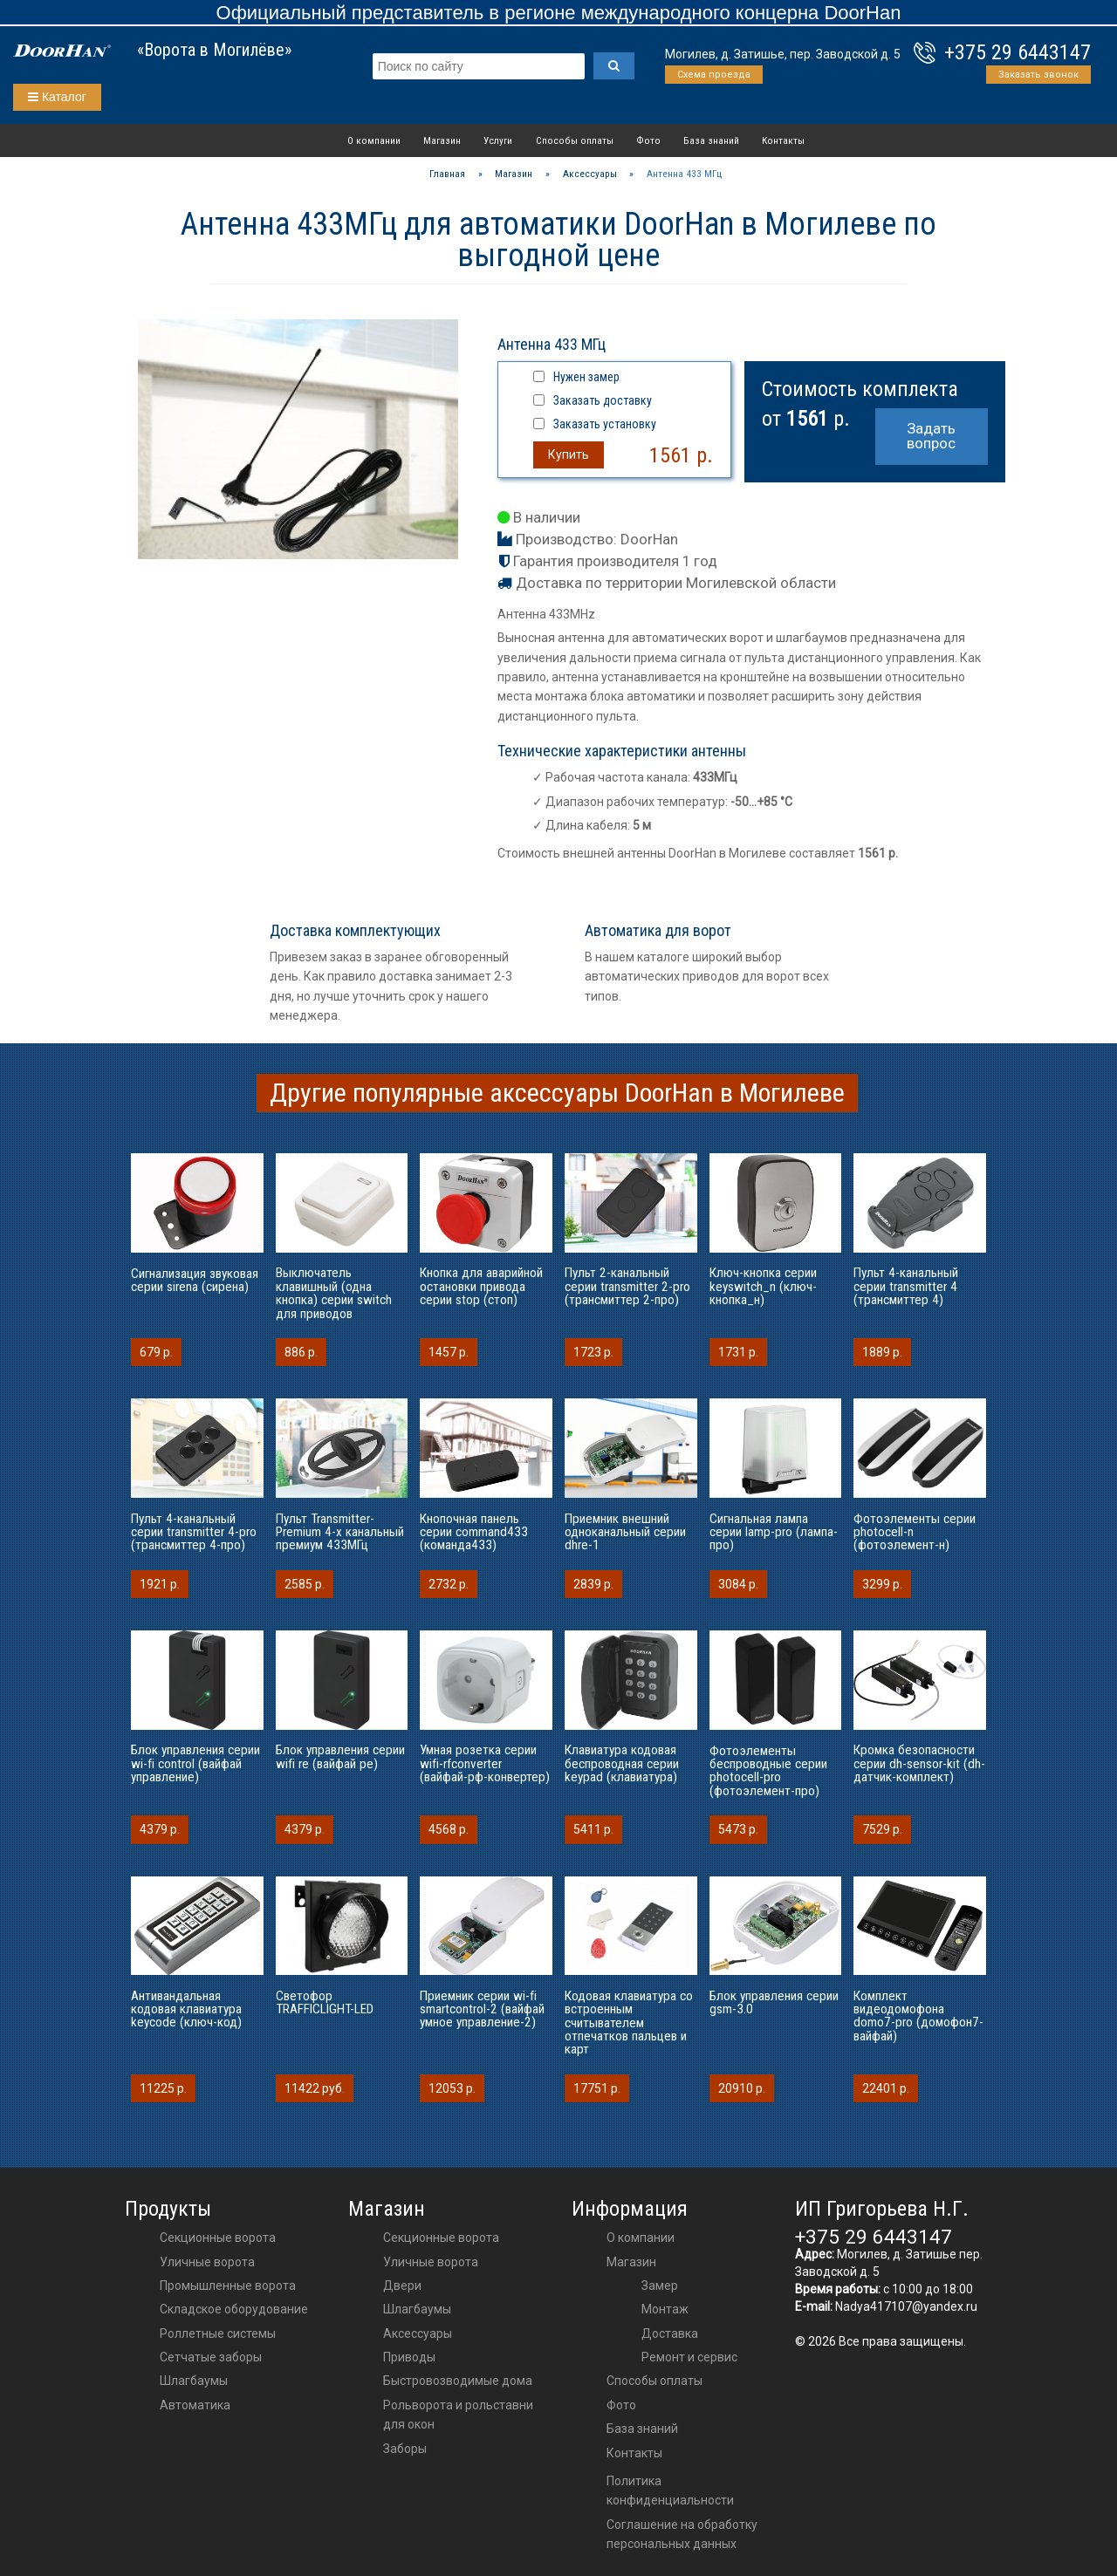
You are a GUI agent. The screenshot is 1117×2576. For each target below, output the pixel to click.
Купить (568, 454)
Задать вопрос (931, 436)
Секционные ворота (218, 2238)
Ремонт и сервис (689, 2357)
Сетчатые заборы (211, 2357)
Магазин (442, 140)
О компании (374, 140)
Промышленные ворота (228, 2285)
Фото (648, 140)
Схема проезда (713, 74)
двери (402, 2285)
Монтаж (665, 2309)
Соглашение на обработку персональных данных (681, 2534)
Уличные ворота (207, 2262)
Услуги (497, 140)
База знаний (711, 140)
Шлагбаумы (194, 2381)
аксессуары (417, 2333)
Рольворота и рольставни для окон (458, 2414)
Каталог (57, 97)
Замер (659, 2285)
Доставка (669, 2333)
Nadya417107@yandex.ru (906, 2306)
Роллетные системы (218, 2333)
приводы (409, 2357)
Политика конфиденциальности (670, 2490)
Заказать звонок (1038, 74)
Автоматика (195, 2405)
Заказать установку (604, 424)
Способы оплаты (574, 140)
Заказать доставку (602, 400)
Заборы (405, 2449)
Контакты (783, 140)
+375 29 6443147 (1017, 52)
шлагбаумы (417, 2309)
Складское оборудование (234, 2309)
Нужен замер (586, 377)
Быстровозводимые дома (457, 2381)
